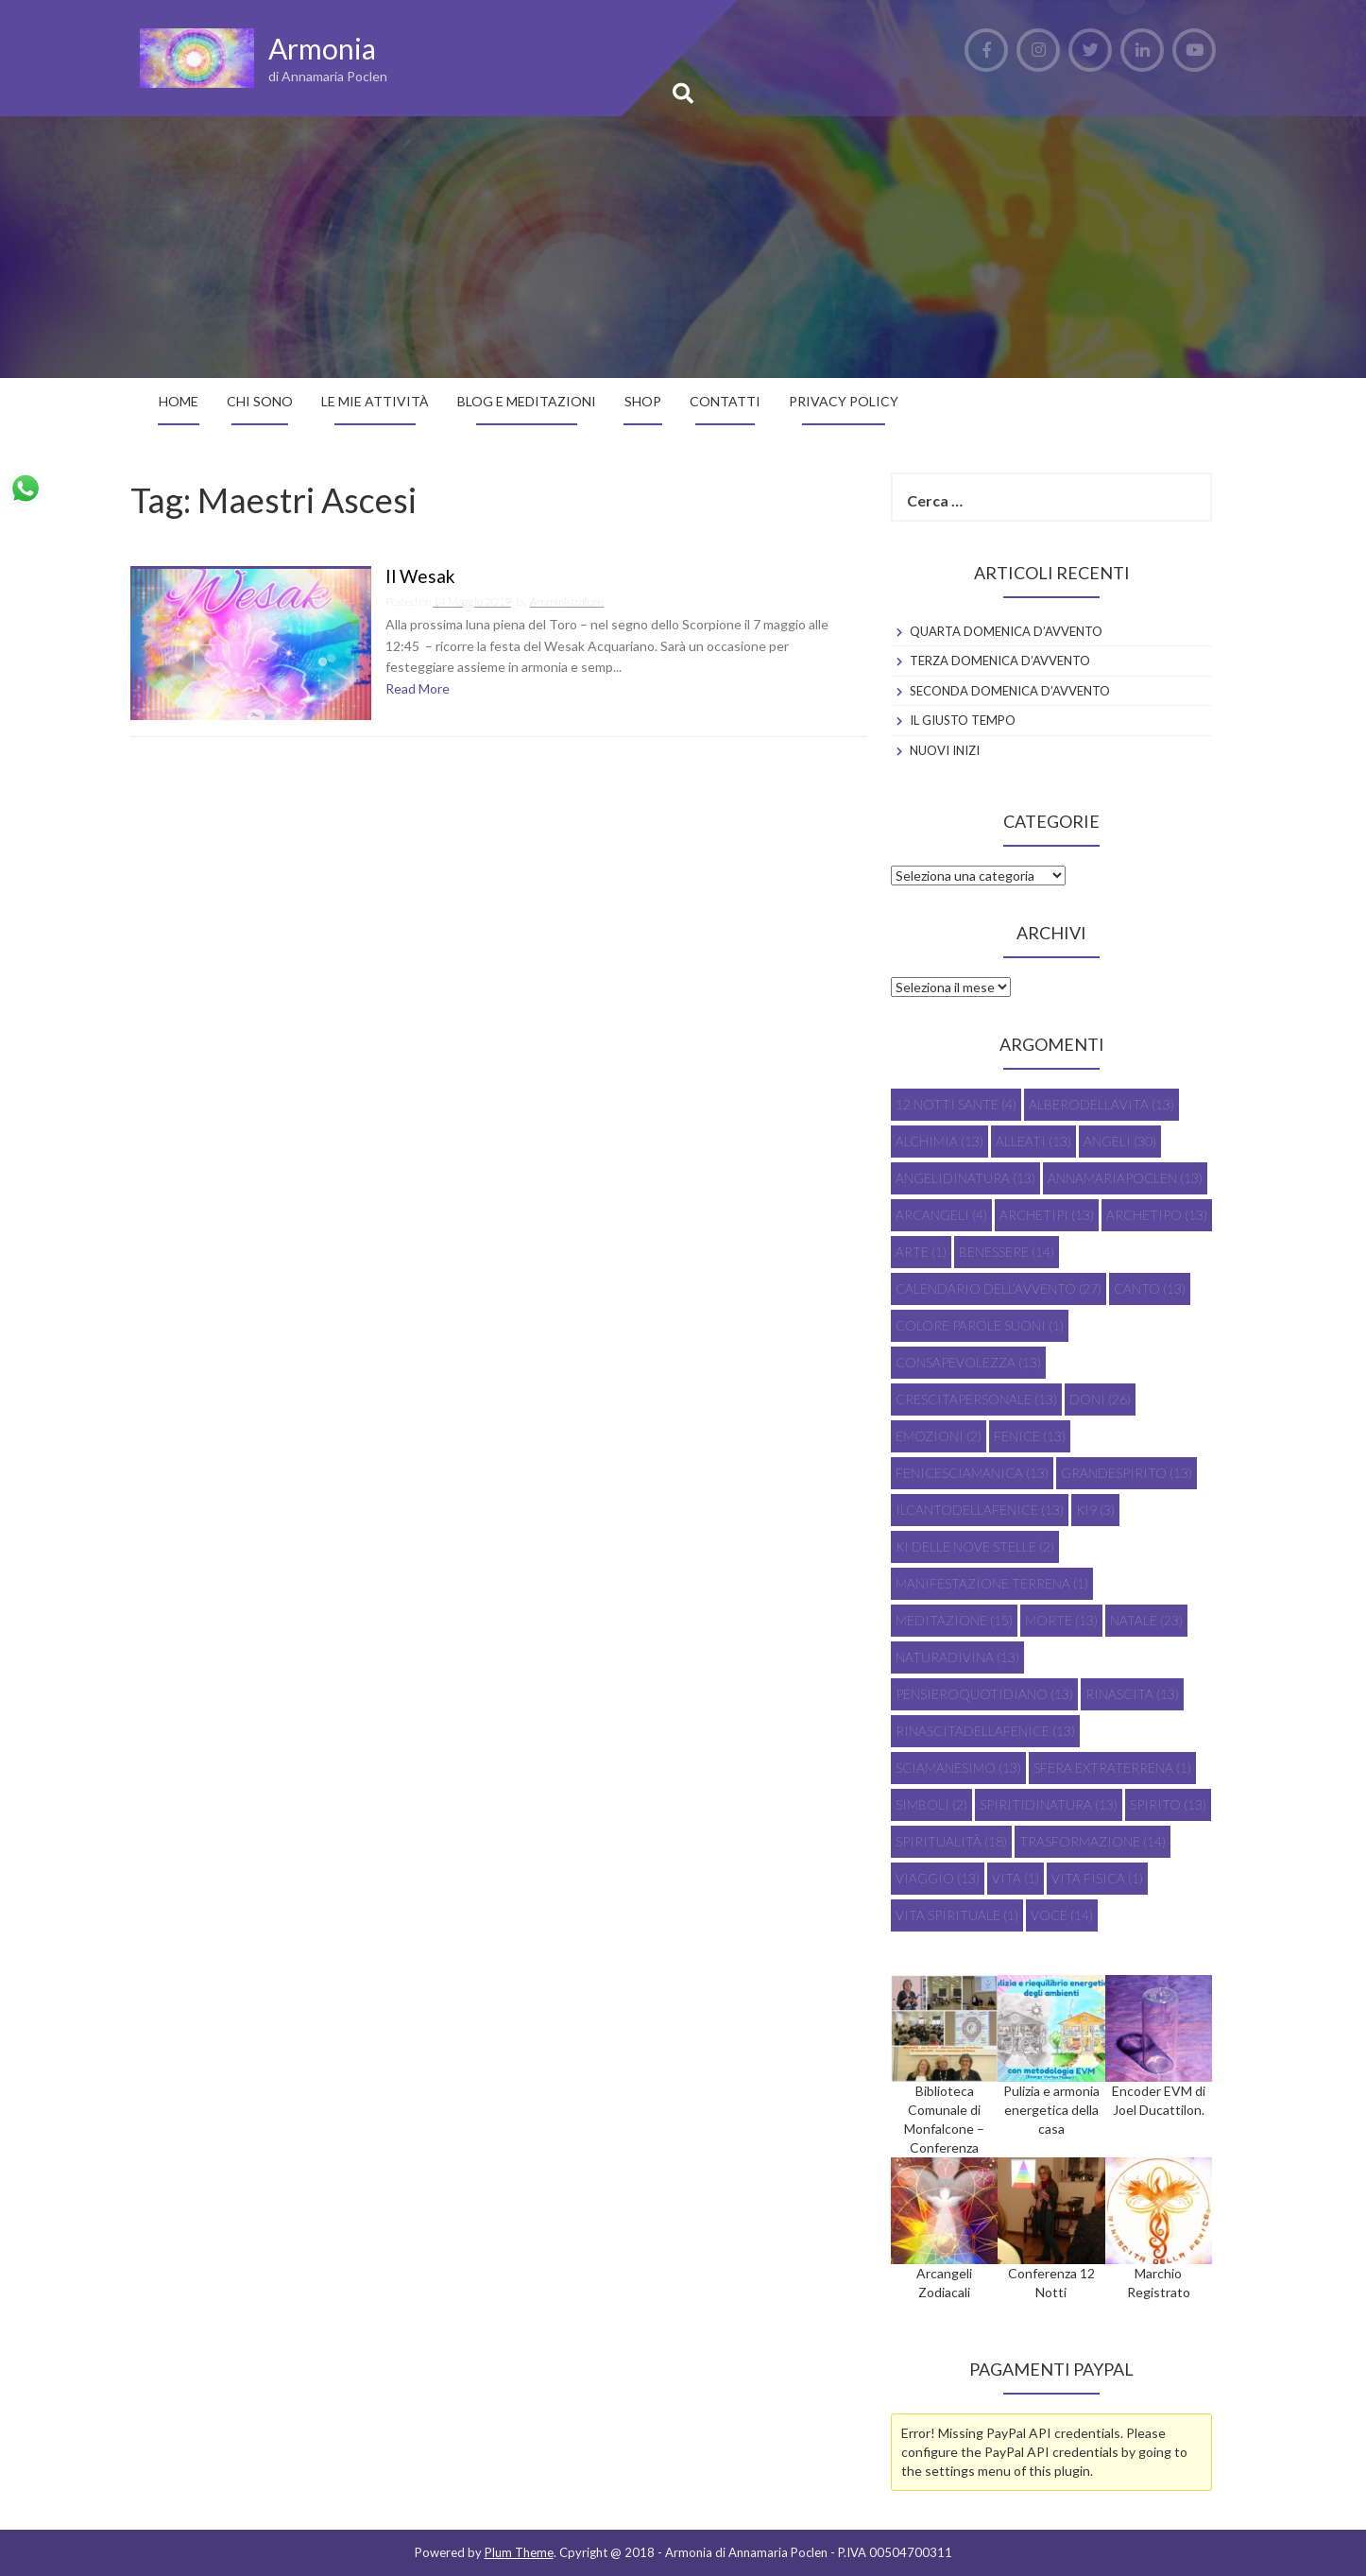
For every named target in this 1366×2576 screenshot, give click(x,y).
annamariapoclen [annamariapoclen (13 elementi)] (1125, 1178)
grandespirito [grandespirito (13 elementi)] (1126, 1473)
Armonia (322, 48)
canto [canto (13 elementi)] (1150, 1288)
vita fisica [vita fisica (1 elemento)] (1097, 1878)
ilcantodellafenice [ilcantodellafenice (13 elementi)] (980, 1510)
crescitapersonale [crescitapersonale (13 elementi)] (976, 1399)
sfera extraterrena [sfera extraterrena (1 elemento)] (1112, 1768)
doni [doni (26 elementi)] (1100, 1399)
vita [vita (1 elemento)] (1015, 1878)
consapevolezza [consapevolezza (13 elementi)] (968, 1362)
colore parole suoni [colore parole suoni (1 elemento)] (980, 1325)
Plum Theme (519, 2552)
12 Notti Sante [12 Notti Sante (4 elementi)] (956, 1104)
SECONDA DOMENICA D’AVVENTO (1010, 690)
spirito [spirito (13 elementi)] (1168, 1804)
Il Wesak (420, 577)
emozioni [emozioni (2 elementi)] (939, 1436)
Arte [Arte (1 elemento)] (921, 1252)
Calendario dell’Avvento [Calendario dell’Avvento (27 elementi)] (998, 1288)
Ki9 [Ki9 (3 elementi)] (1095, 1510)
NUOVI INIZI (945, 750)
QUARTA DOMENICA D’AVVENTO (1006, 631)
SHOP (642, 401)
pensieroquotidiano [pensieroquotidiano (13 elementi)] (984, 1694)
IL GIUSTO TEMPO (963, 720)
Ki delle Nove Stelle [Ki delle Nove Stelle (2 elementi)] (975, 1546)
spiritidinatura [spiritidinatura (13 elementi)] (1049, 1804)
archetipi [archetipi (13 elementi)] (1046, 1215)
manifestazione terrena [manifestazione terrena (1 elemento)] (992, 1583)
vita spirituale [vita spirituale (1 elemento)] (957, 1915)
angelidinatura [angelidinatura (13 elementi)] (965, 1178)
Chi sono (260, 401)
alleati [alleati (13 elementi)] (1033, 1141)
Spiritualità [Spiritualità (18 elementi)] (951, 1841)
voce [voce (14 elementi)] (1062, 1915)
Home (178, 401)
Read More (417, 688)
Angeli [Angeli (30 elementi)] (1120, 1141)
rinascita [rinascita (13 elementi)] (1132, 1694)
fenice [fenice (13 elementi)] (1030, 1436)
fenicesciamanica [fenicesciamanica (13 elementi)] (972, 1473)
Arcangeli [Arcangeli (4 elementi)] (941, 1215)
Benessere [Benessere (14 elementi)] (1006, 1252)
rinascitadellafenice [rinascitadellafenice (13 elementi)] (985, 1731)
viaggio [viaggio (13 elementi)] (938, 1878)
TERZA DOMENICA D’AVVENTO (1000, 660)
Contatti (725, 401)
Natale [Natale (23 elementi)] (1146, 1620)
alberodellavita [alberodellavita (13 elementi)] (1101, 1104)
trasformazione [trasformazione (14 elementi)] (1092, 1841)
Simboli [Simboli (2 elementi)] (931, 1804)
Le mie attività (375, 401)
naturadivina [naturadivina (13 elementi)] (957, 1657)
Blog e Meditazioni (526, 401)
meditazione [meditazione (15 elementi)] (954, 1620)
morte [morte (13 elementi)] (1061, 1620)
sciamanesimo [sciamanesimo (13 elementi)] (958, 1768)
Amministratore (567, 601)
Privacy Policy (843, 401)
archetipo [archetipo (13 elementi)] (1156, 1215)
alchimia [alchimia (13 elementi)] (939, 1141)
